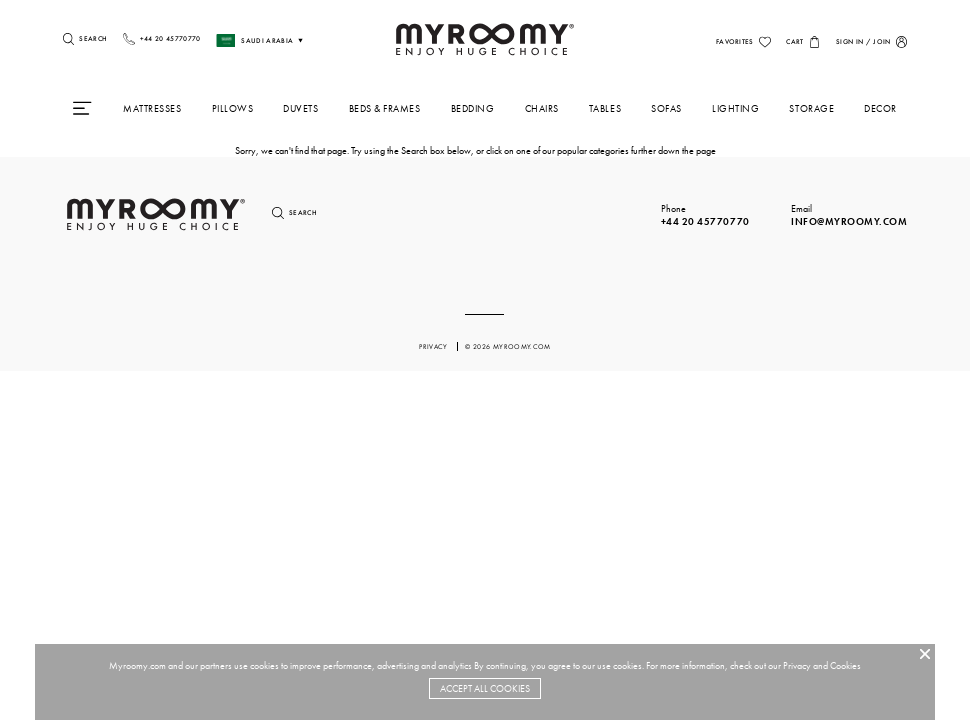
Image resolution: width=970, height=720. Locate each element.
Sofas (666, 108)
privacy (434, 346)
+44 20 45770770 (705, 221)
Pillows (233, 108)
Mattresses (152, 108)
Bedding (473, 108)
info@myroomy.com (849, 221)
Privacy (797, 665)
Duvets (300, 108)
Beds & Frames (385, 108)
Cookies (845, 665)
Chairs (542, 108)
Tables (605, 108)
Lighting (735, 108)
